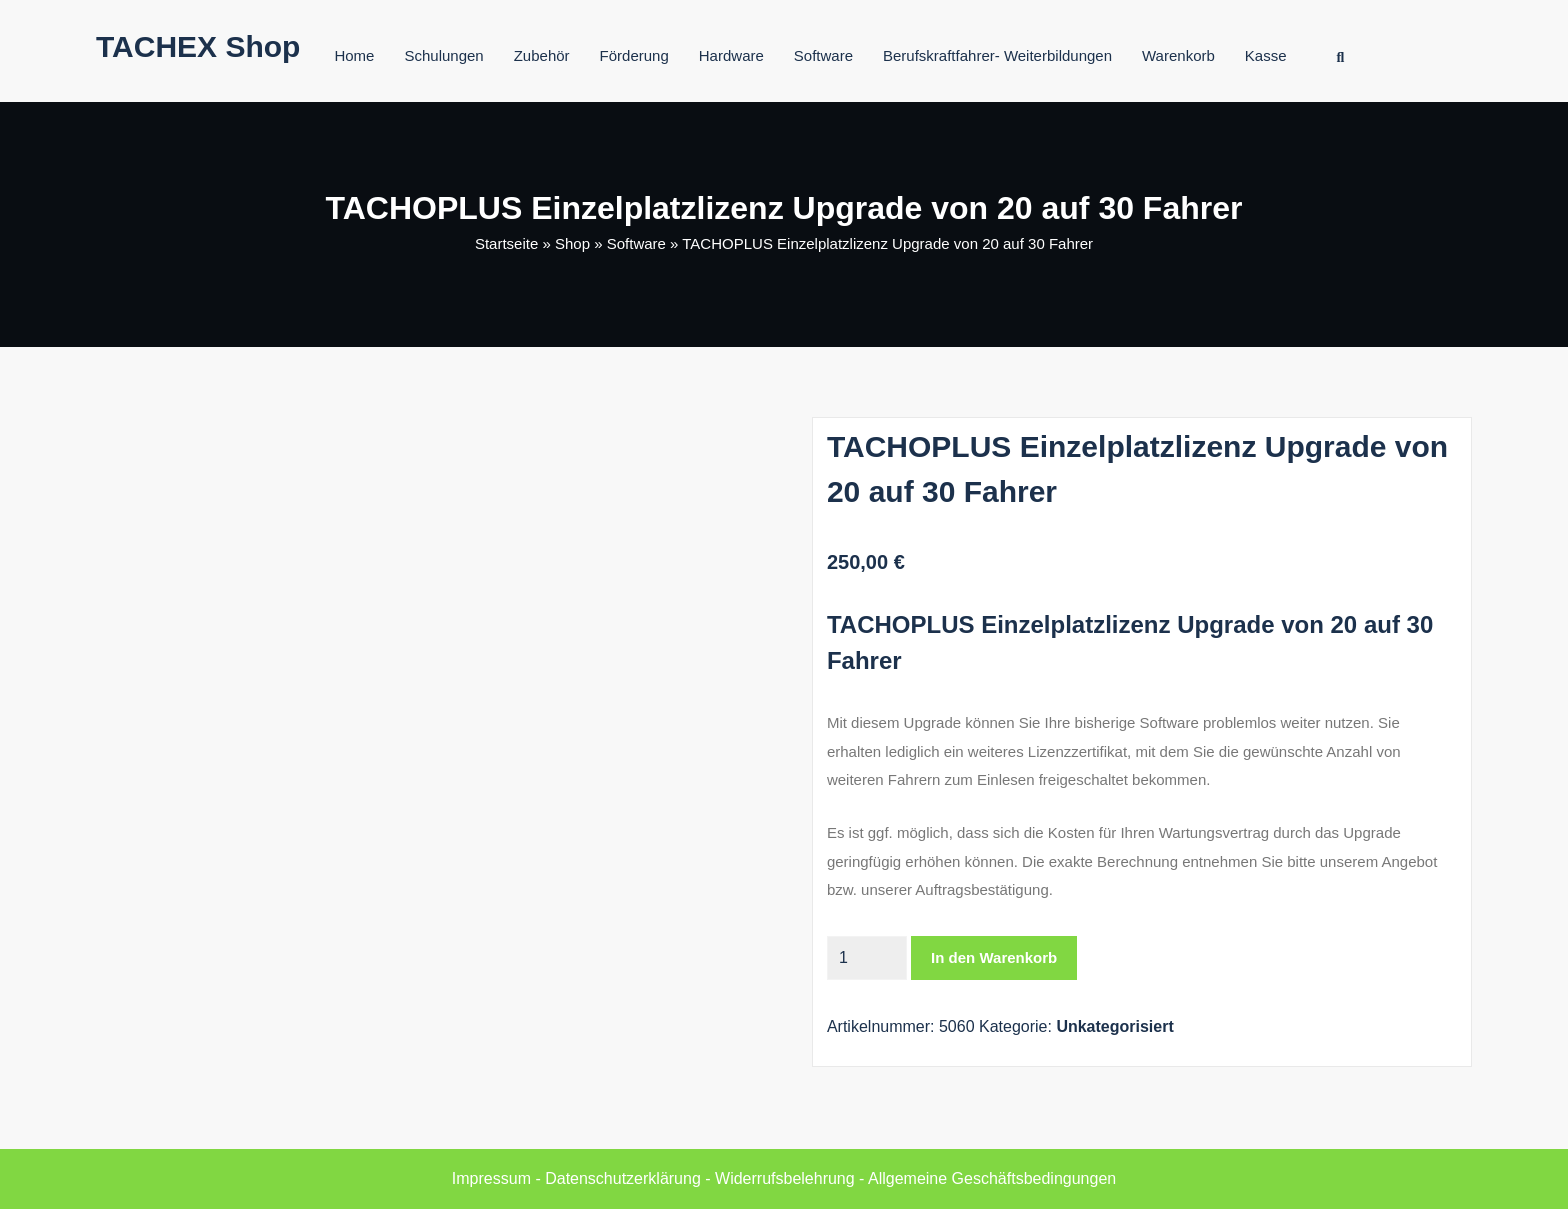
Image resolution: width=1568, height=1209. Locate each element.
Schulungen (443, 55)
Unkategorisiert (1114, 1026)
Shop (572, 243)
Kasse (1266, 55)
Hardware (731, 55)
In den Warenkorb (994, 957)
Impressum (491, 1178)
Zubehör (542, 55)
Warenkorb (1178, 55)
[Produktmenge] (867, 958)
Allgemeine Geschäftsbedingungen (992, 1178)
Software (823, 55)
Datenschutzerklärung (623, 1178)
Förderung (634, 55)
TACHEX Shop (198, 46)
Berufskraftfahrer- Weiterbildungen (997, 55)
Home (354, 55)
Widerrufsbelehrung (785, 1178)
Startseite (506, 243)
